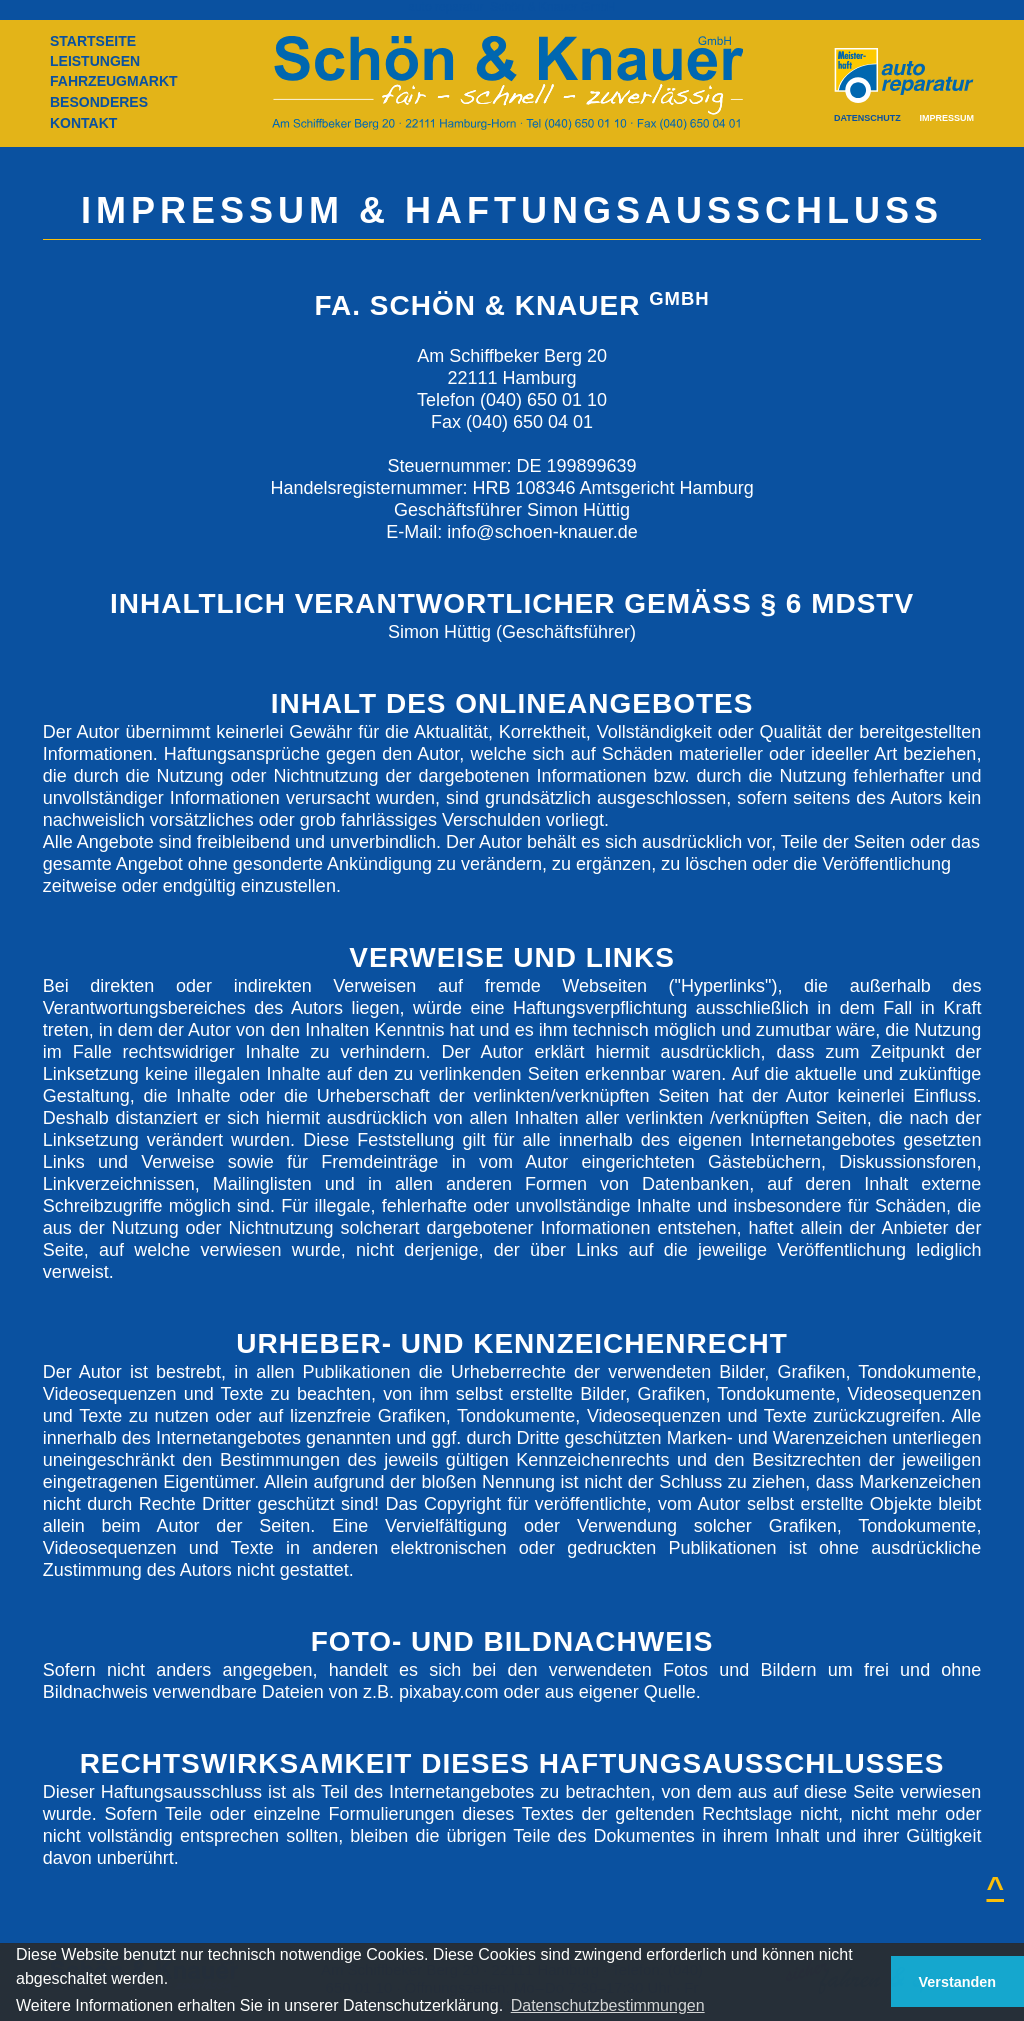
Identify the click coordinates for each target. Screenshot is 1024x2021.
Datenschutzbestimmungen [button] (608, 2005)
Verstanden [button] (958, 1982)
